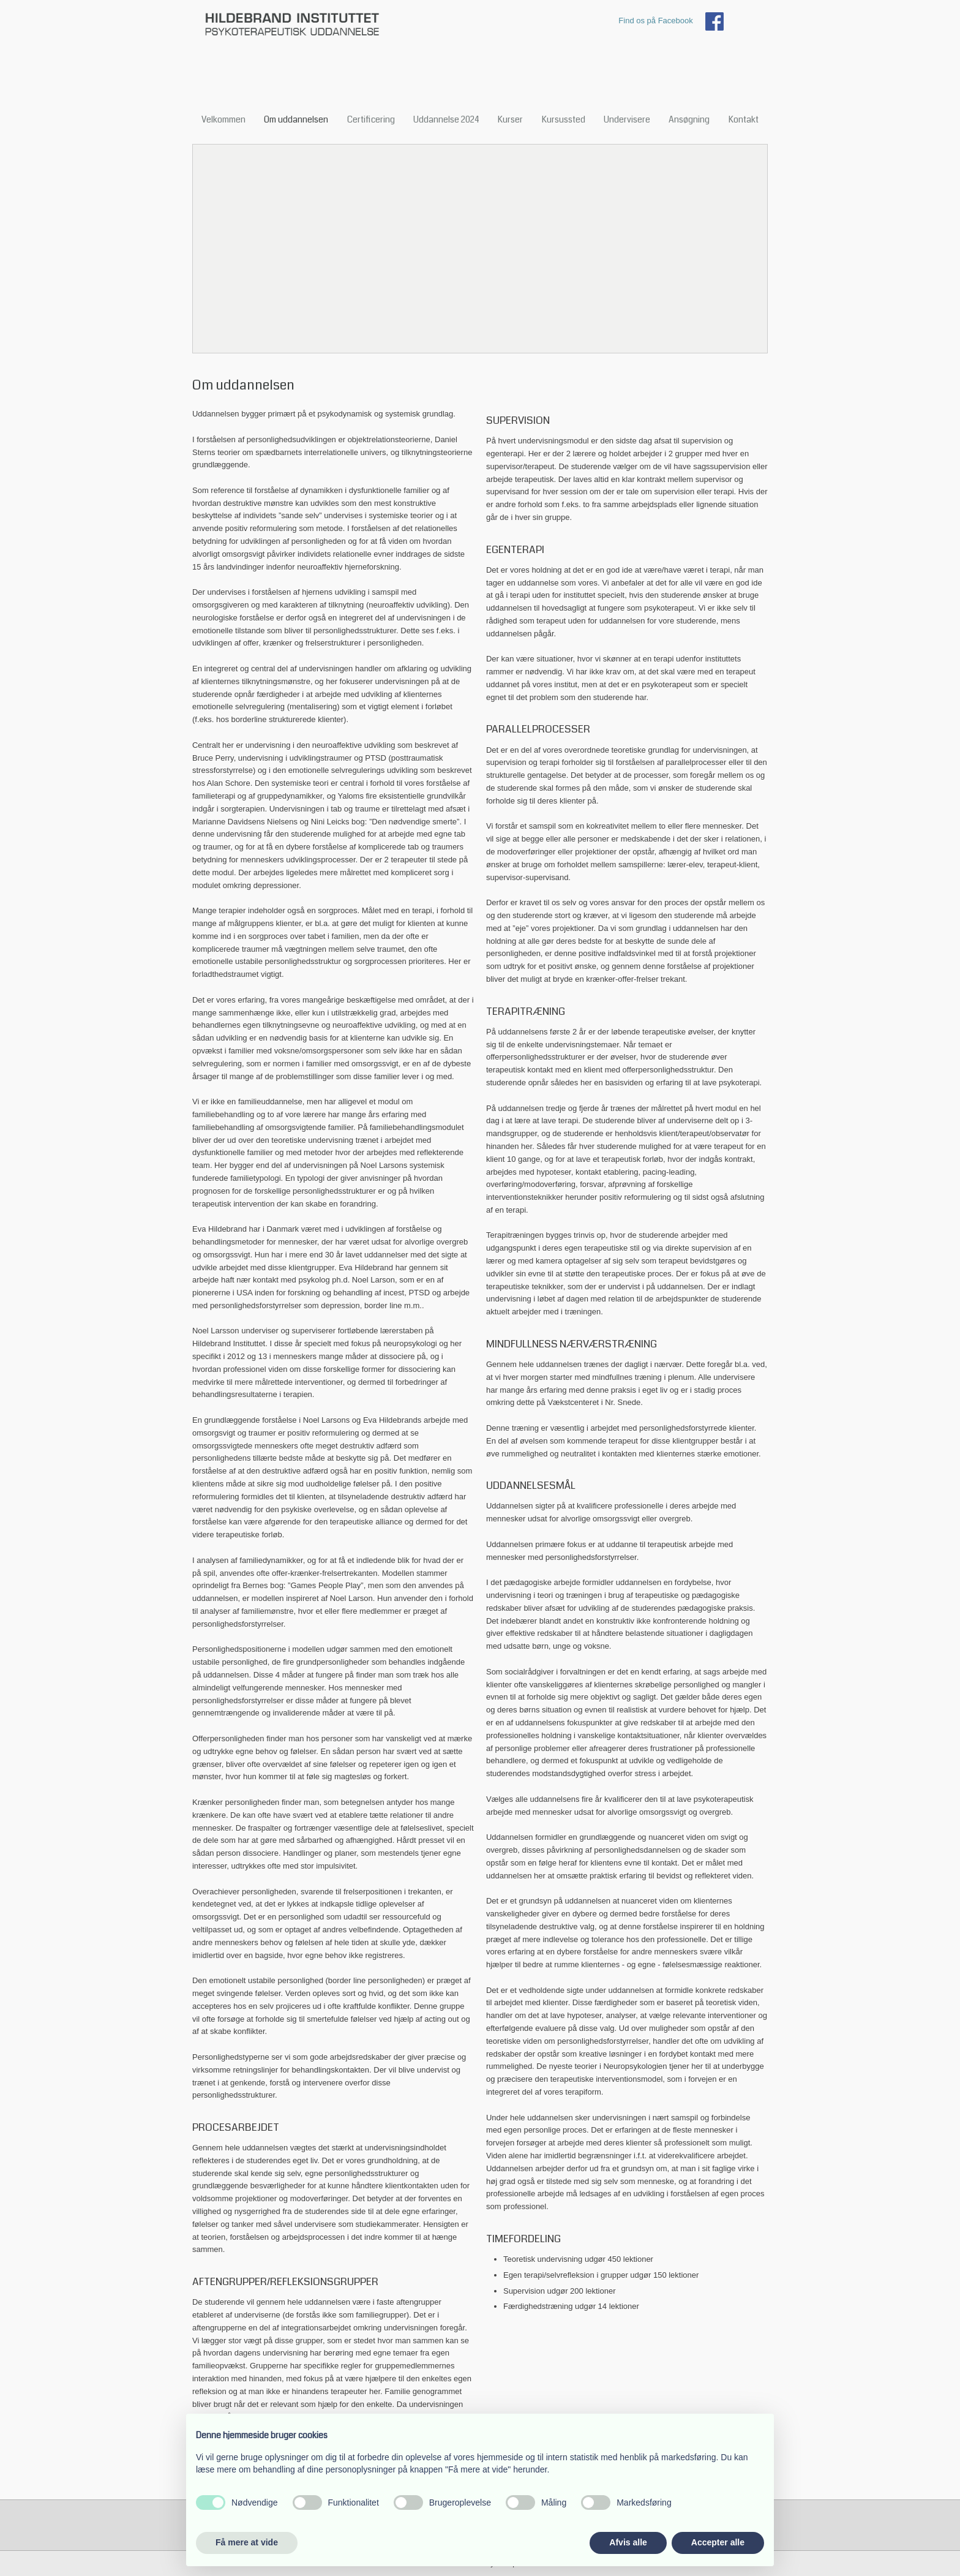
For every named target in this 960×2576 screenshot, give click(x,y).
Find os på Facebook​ (655, 20)
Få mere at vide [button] (247, 2542)
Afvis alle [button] (628, 2542)
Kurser (510, 119)
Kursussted (563, 119)
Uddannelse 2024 (446, 119)
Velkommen (223, 119)
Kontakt (744, 119)
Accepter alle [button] (717, 2542)
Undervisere (627, 119)
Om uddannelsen (296, 119)
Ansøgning (689, 119)
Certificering (371, 119)
